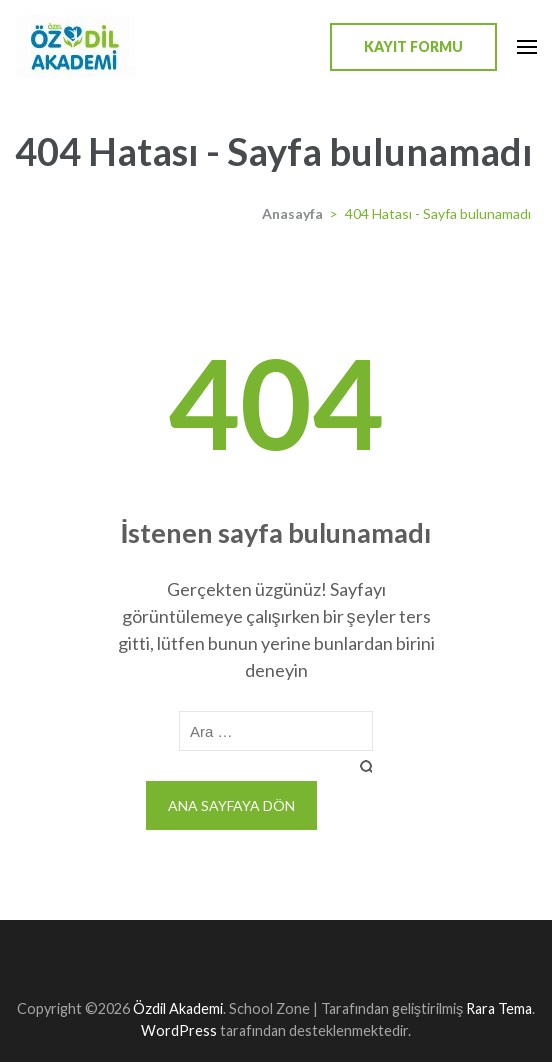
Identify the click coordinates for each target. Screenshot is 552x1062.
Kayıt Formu (413, 46)
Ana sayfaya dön (231, 805)
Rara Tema (499, 1008)
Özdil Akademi (178, 1008)
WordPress (179, 1030)
